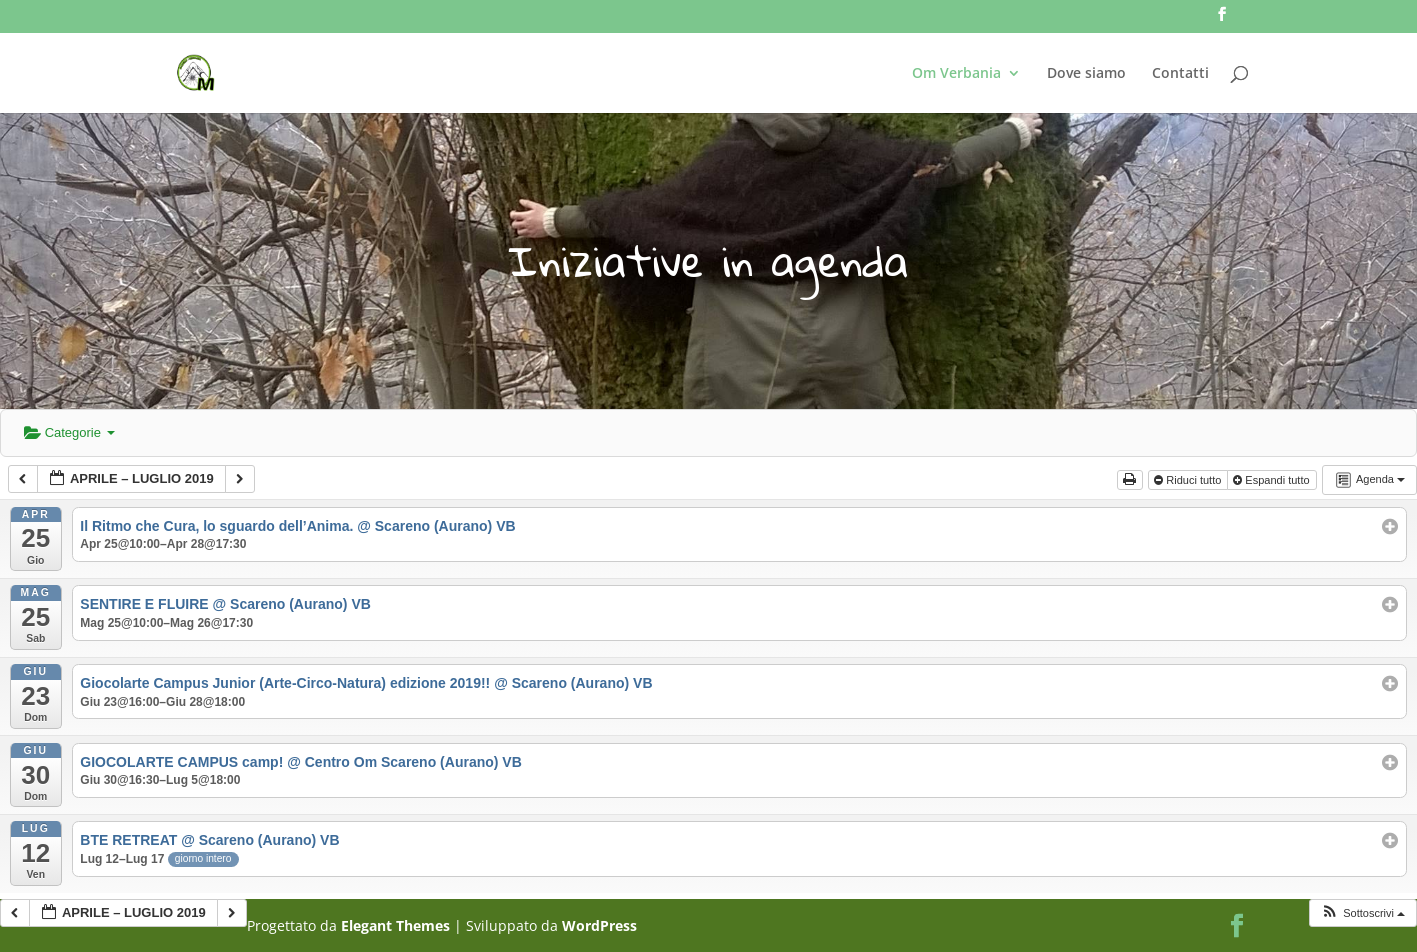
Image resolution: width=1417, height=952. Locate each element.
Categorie (69, 432)
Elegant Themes (395, 925)
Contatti (1180, 74)
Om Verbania (956, 74)
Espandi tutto (1272, 480)
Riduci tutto (1189, 480)
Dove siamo (1086, 74)
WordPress (599, 925)
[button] (1362, 913)
